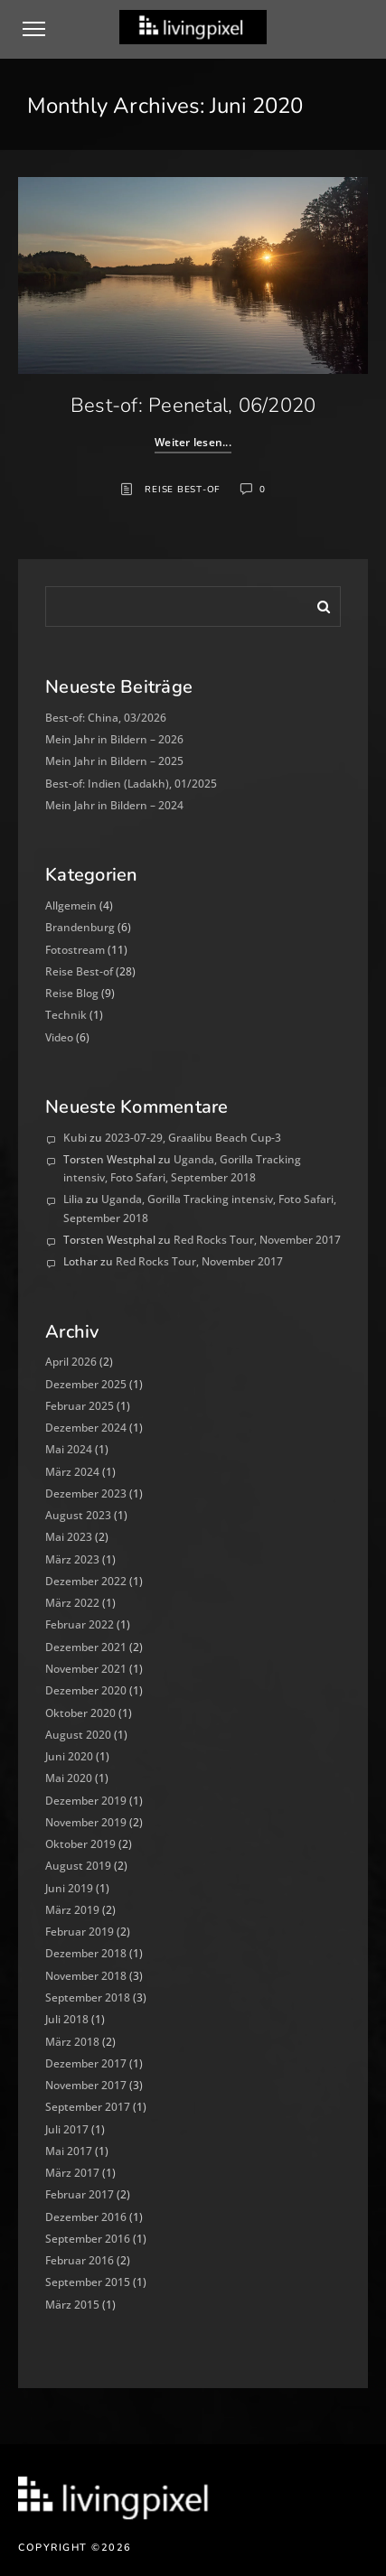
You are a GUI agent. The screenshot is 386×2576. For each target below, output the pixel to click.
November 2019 (86, 1822)
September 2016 (87, 2238)
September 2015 (87, 2282)
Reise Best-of (183, 489)
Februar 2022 (79, 1624)
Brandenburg (80, 927)
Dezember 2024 (86, 1427)
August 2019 (78, 1865)
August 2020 (78, 1734)
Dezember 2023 (86, 1493)
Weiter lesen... (193, 442)
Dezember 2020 (86, 1690)
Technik (66, 1014)
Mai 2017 (68, 2151)
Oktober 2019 (80, 1844)
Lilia (73, 1199)
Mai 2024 (68, 1449)
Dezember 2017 (86, 2063)
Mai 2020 (68, 1778)
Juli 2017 (67, 2129)
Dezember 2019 (86, 1800)
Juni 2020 (69, 1756)
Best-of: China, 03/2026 (105, 717)
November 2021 (86, 1668)
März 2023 (72, 1559)
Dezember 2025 (86, 1384)
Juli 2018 (67, 2019)
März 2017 (72, 2172)
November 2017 (86, 2085)
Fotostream (75, 949)
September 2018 (87, 1997)
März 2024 (72, 1471)
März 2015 (72, 2304)
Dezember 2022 (86, 1581)
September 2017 (87, 2106)
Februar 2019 (79, 1931)
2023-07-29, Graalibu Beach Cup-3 (193, 1137)
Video (59, 1037)
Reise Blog (72, 993)
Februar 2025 (79, 1406)
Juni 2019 (69, 1888)
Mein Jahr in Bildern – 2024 (114, 805)
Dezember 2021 (86, 1647)
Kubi (75, 1137)
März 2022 (72, 1602)
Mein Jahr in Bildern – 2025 (114, 761)
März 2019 (72, 1910)
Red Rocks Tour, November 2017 (257, 1239)
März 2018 (72, 2041)
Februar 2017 (79, 2194)
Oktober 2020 (80, 1713)
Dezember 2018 (86, 1953)
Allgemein (71, 905)
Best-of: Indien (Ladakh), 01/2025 (131, 783)
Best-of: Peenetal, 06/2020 (193, 405)
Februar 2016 (79, 2260)
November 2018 (86, 1975)
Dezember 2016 (86, 2217)
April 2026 (71, 1361)
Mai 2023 (68, 1537)
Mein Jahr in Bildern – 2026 (114, 739)
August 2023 (78, 1515)
